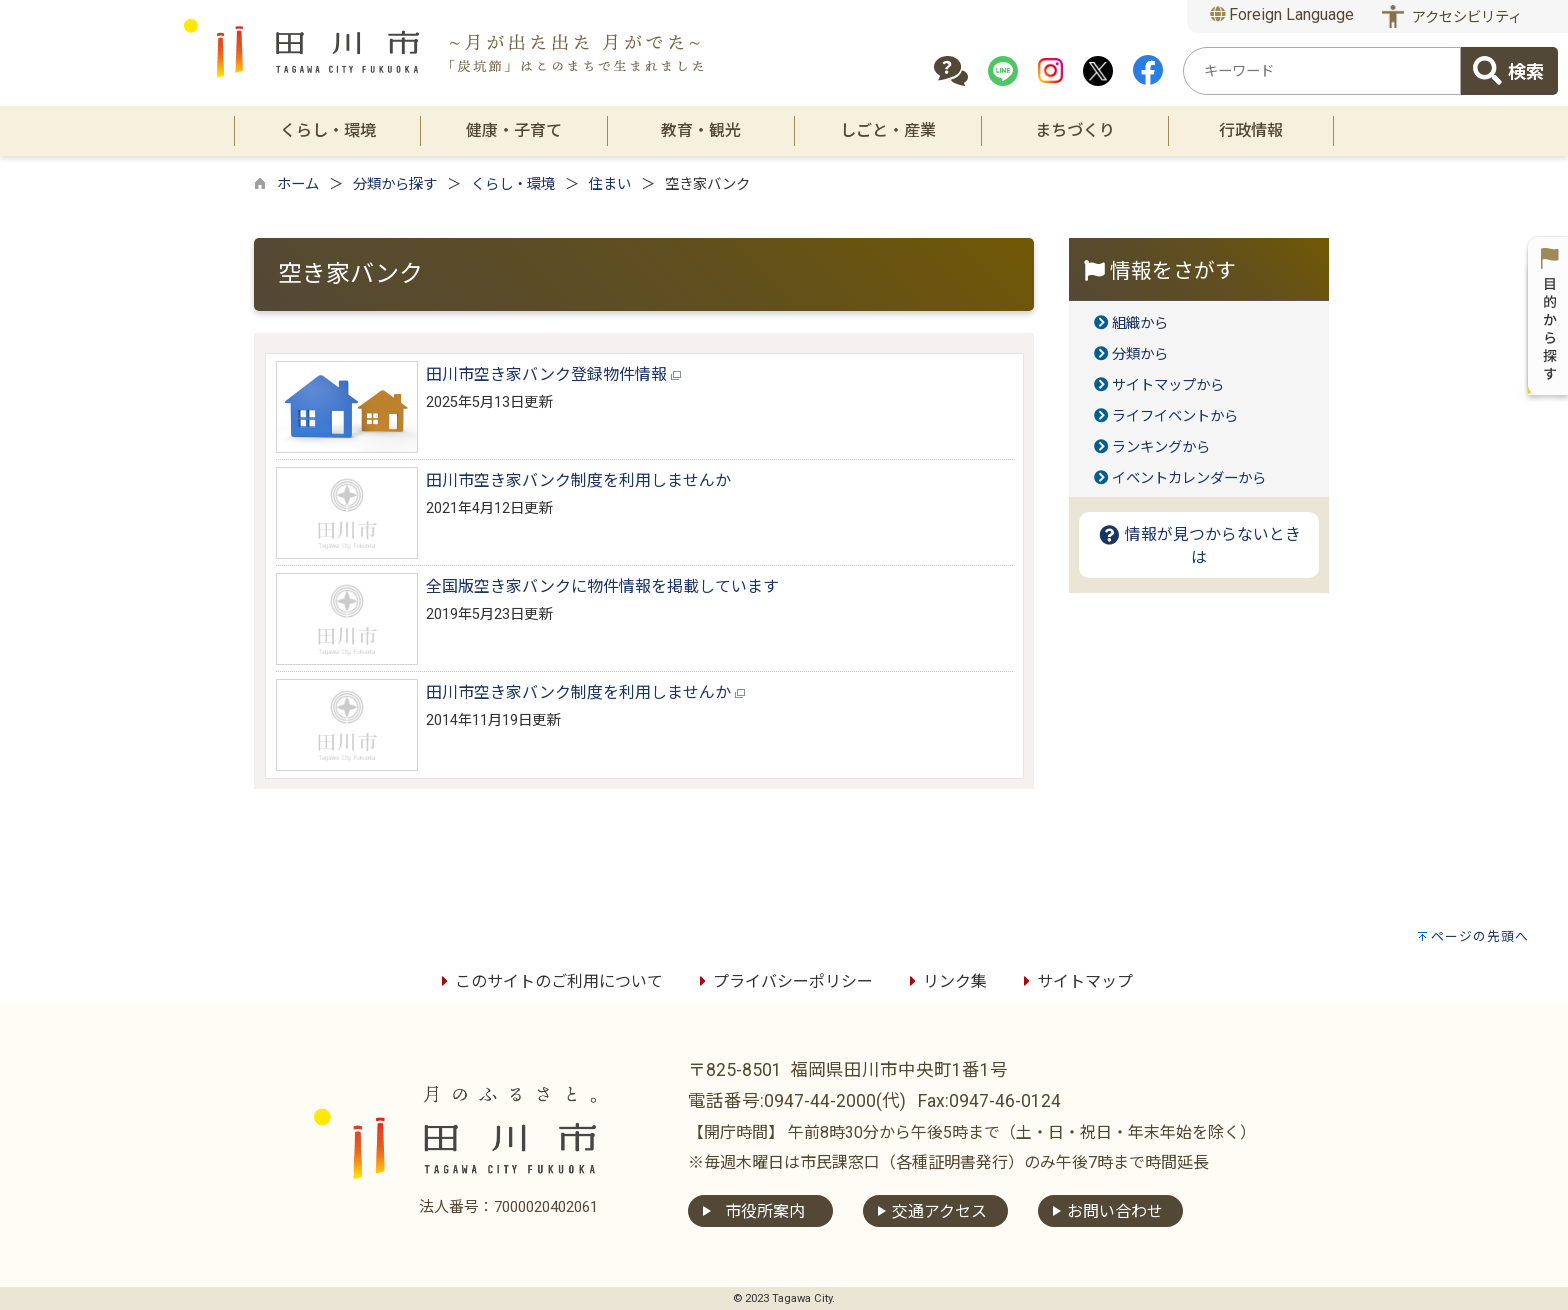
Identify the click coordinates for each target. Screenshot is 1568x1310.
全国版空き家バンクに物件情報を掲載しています (602, 586)
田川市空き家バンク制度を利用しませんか (578, 480)
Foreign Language (1282, 14)
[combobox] (1322, 71)
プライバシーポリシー (783, 981)
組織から (1140, 323)
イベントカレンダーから (1189, 478)
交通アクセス (939, 1211)
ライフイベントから (1175, 416)
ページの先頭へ (1480, 936)
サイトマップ (1075, 981)
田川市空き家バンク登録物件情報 (553, 374)
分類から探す (395, 184)
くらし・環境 (513, 184)
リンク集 (945, 981)
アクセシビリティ (1467, 17)
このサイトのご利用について (549, 981)
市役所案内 (765, 1211)
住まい (610, 184)
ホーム (298, 184)
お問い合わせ (1115, 1211)
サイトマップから (1168, 385)
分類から (1140, 354)
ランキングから (1161, 447)
